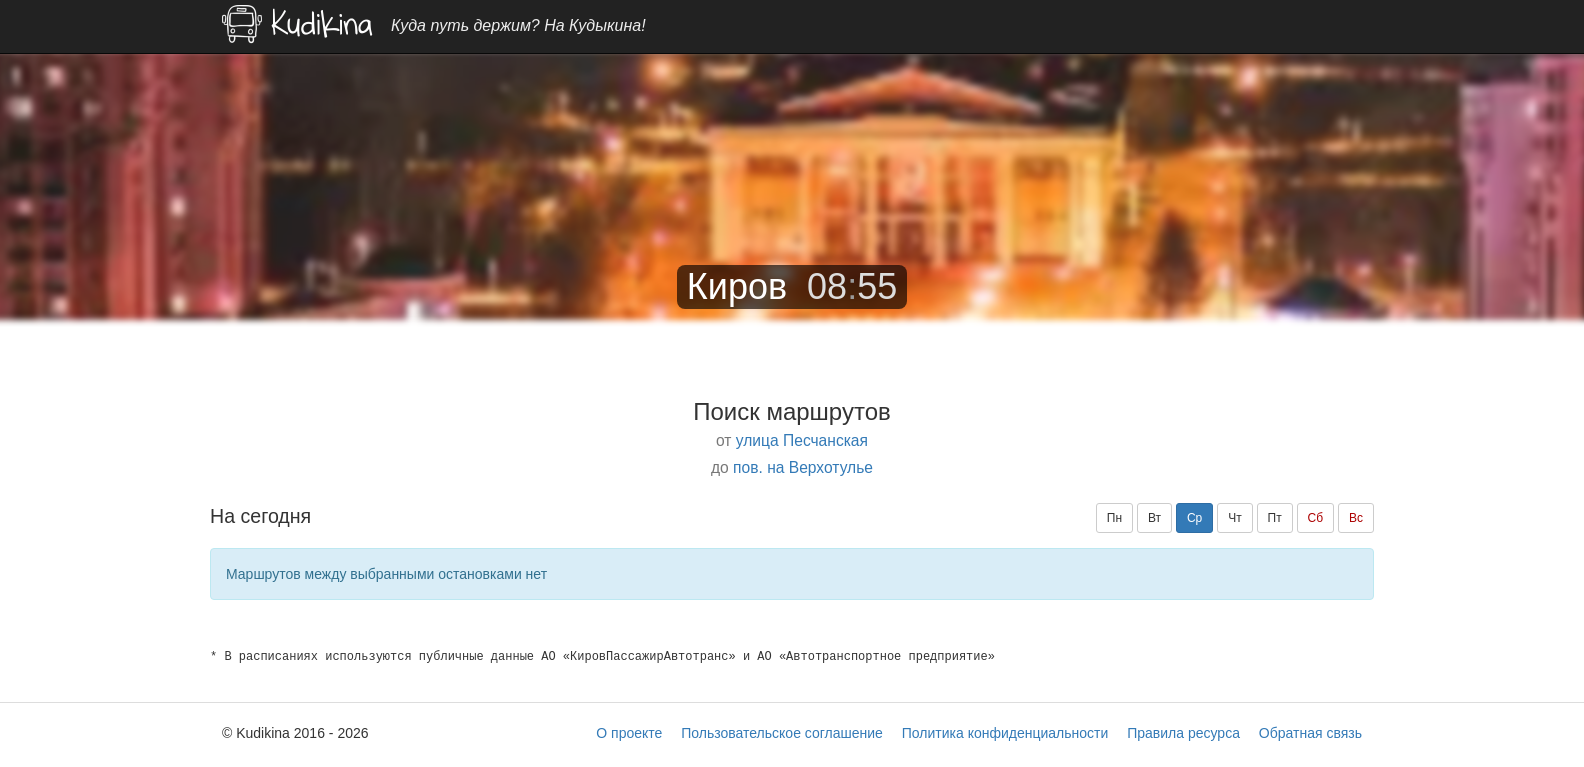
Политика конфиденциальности (1005, 733)
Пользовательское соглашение (782, 733)
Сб (1316, 518)
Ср (1194, 518)
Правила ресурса (1183, 733)
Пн (1114, 518)
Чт (1235, 518)
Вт (1154, 518)
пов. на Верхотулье (803, 467)
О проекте (629, 733)
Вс (1356, 518)
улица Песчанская (802, 440)
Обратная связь (1310, 733)
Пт (1275, 518)
